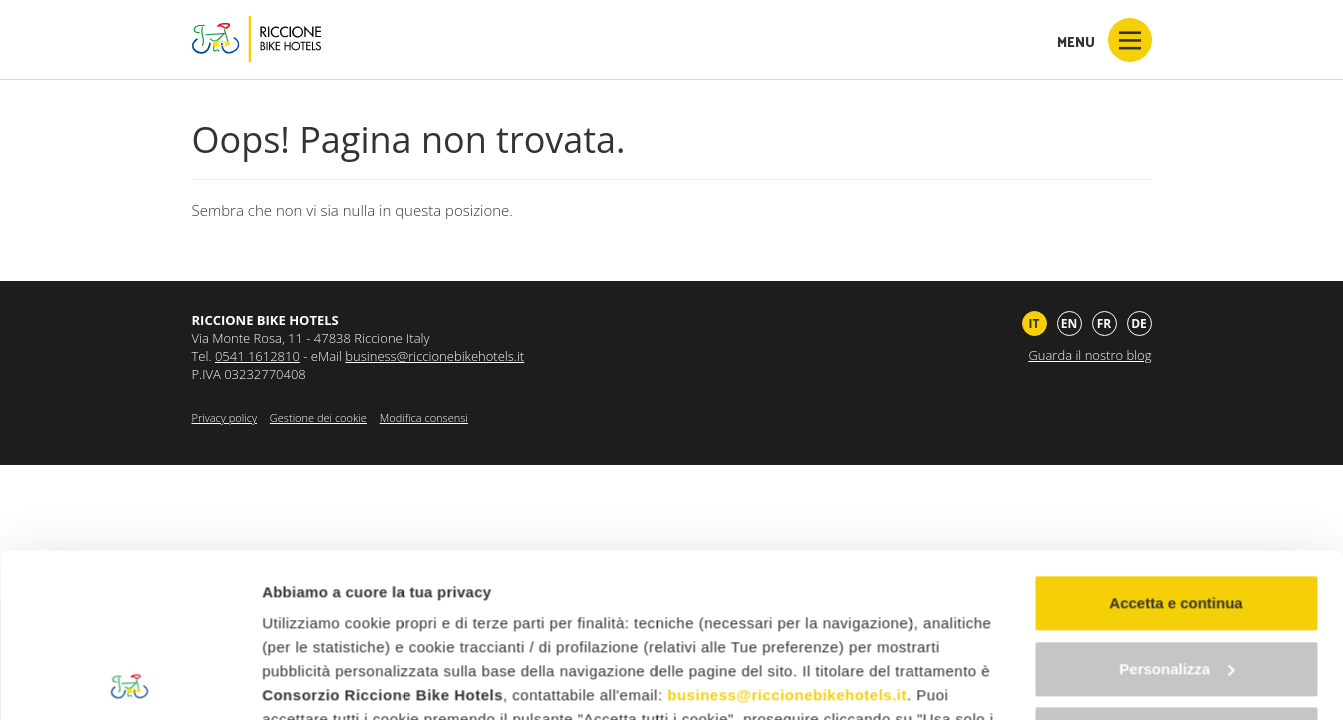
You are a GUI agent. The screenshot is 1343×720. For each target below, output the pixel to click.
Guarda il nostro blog (1089, 355)
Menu (1104, 40)
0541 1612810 (257, 356)
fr (1104, 323)
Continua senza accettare (1176, 570)
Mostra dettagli (316, 680)
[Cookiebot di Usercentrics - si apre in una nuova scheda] (129, 681)
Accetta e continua (1175, 439)
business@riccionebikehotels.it (787, 531)
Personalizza (1176, 505)
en (1069, 323)
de (1139, 323)
